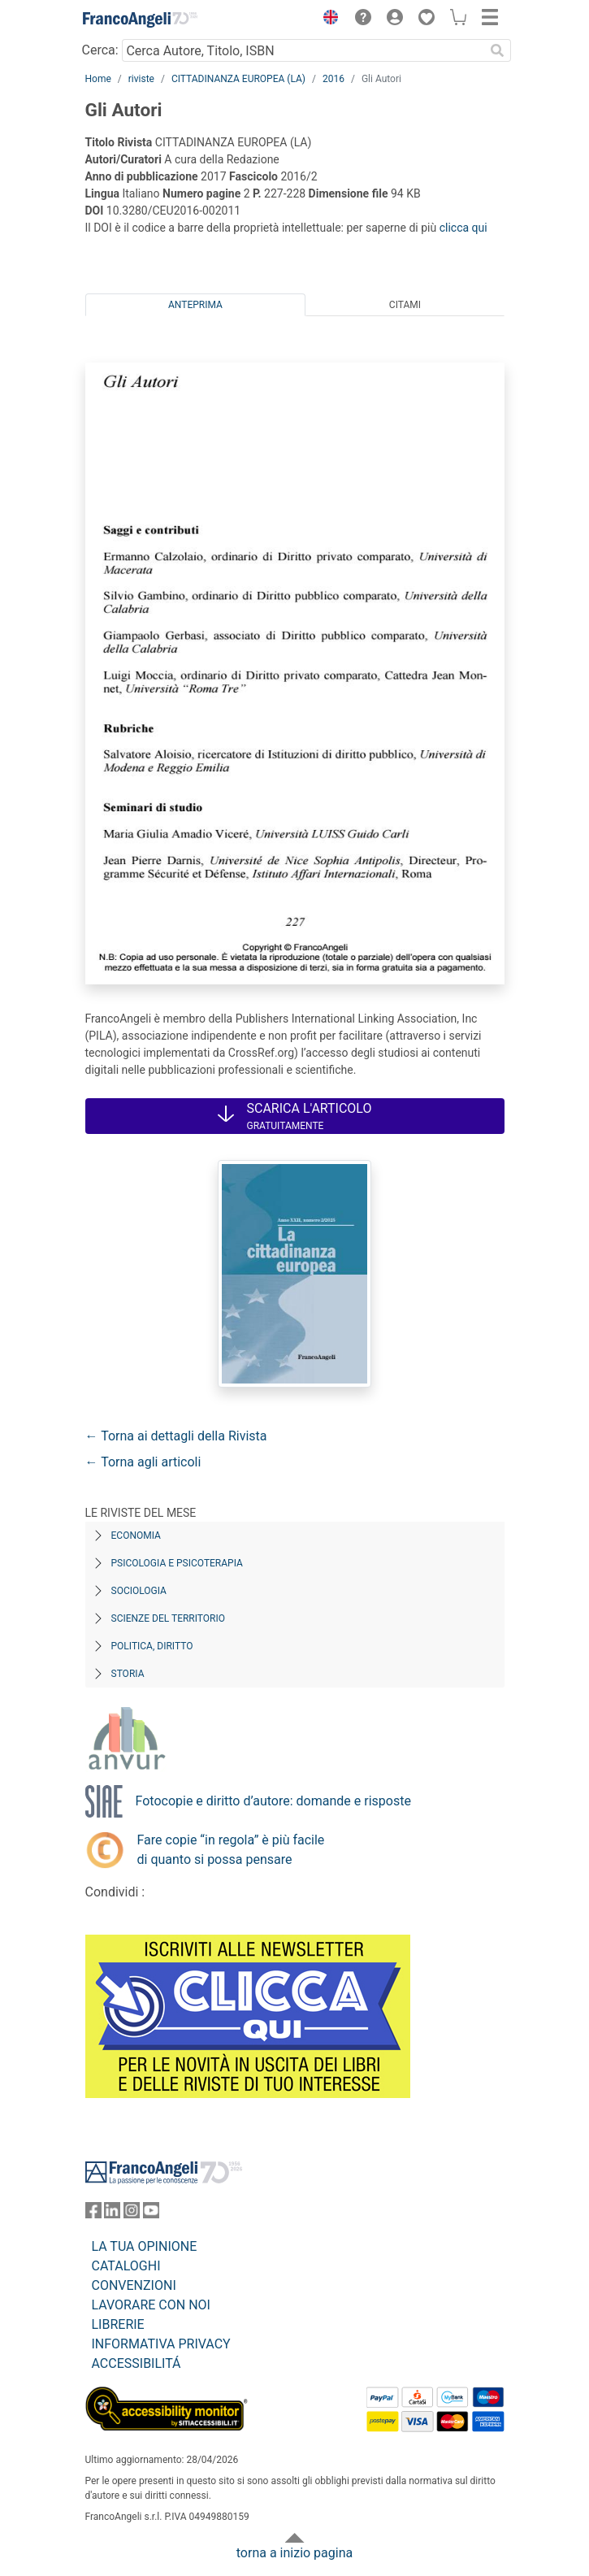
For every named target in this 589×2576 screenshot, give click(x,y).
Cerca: (100, 50)
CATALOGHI (126, 2266)
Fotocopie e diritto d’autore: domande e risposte (273, 1801)
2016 (333, 79)
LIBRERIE (118, 2324)
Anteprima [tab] (195, 305)
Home (98, 79)
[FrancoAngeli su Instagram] (131, 2214)
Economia (136, 1535)
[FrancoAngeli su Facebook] (93, 2214)
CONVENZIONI (134, 2285)
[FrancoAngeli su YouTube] (151, 2214)
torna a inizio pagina (294, 2553)
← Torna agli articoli (143, 1462)
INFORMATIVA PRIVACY (161, 2344)
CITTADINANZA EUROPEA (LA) (238, 79)
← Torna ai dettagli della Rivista (176, 1436)
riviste (141, 79)
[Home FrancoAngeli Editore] (140, 19)
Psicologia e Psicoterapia (177, 1563)
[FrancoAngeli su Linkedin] (112, 2214)
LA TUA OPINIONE (144, 2246)
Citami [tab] (405, 305)
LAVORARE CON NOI (151, 2305)
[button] (327, 19)
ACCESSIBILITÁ (136, 2363)
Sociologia (139, 1590)
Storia (128, 1673)
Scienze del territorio (168, 1618)
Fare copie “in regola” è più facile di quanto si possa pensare (231, 1849)
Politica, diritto (152, 1646)
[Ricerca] (498, 50)
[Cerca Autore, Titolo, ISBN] (303, 50)
